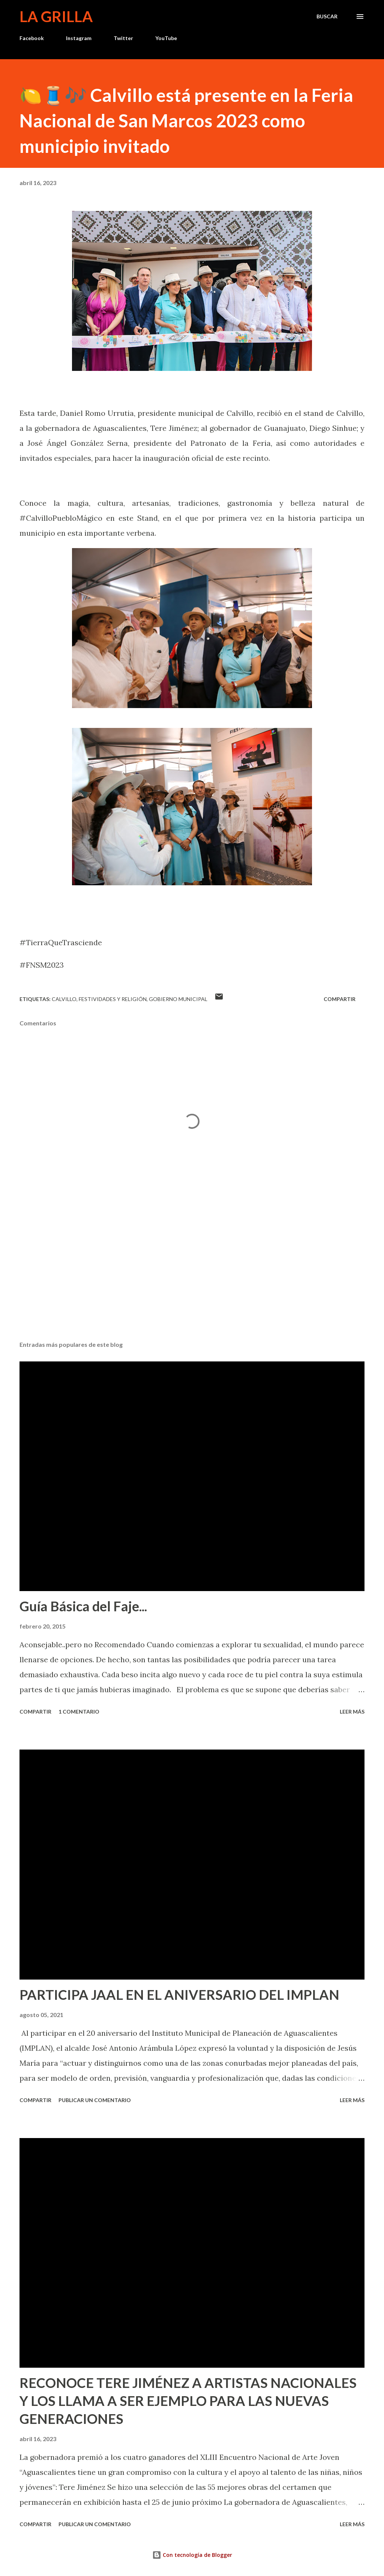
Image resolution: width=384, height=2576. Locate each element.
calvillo (64, 999)
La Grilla (56, 16)
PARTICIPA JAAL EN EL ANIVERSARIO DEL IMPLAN (179, 1994)
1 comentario (78, 1711)
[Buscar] (327, 16)
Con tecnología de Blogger (192, 2554)
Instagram (79, 38)
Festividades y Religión (113, 999)
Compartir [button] (340, 999)
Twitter (123, 38)
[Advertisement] (192, 1276)
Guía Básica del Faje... (83, 1606)
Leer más (352, 1711)
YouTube (166, 38)
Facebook (32, 38)
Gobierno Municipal (178, 999)
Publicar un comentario (94, 2100)
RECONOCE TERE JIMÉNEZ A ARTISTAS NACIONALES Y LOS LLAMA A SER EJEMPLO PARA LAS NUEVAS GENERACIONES (188, 2400)
